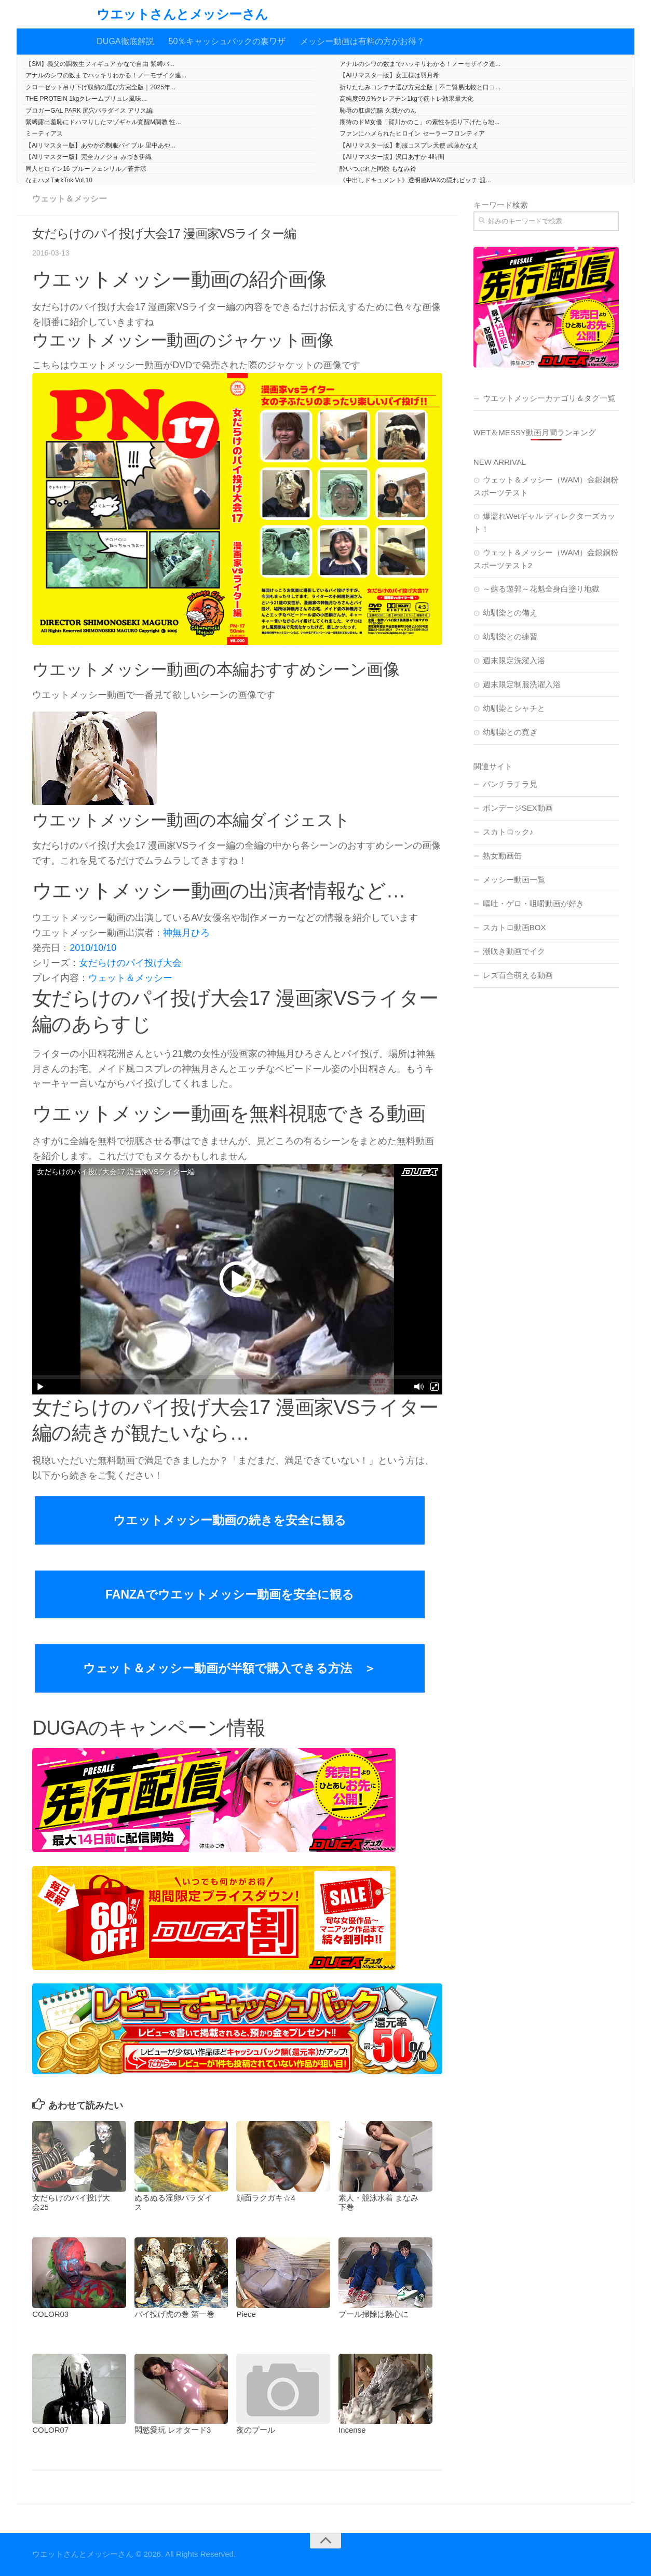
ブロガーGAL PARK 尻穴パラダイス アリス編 (89, 110)
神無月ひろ (186, 933)
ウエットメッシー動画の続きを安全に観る (229, 1520)
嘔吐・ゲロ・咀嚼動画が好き (533, 903)
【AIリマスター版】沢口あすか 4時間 (392, 156)
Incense (352, 2429)
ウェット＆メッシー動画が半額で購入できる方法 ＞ (229, 1668)
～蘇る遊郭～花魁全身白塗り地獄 (541, 588)
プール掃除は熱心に (373, 2314)
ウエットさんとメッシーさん (182, 14)
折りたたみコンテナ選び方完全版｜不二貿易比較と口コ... (420, 87)
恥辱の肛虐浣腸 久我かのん (378, 110)
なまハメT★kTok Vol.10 (58, 180)
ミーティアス (44, 133)
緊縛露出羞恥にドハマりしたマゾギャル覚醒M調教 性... (103, 122)
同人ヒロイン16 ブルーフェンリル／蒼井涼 (85, 168)
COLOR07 (50, 2429)
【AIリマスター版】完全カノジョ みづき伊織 (88, 156)
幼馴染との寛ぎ (510, 732)
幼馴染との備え (510, 612)
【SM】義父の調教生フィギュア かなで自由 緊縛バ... (99, 64)
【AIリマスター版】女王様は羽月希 (389, 75)
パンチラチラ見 (510, 784)
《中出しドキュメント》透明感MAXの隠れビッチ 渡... (415, 180)
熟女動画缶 (502, 855)
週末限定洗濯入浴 (514, 660)
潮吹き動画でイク (514, 951)
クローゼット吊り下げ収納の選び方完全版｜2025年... (100, 87)
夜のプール (255, 2429)
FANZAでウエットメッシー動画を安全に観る (229, 1594)
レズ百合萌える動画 (518, 975)
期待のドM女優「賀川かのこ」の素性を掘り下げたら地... (419, 122)
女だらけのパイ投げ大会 (130, 963)
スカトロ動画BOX (514, 927)
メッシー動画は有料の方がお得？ (362, 41)
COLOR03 (50, 2314)
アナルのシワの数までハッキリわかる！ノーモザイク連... (420, 64)
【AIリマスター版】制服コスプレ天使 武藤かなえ (409, 145)
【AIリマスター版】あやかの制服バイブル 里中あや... (100, 145)
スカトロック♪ (508, 831)
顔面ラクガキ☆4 (265, 2197)
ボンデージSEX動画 (518, 807)
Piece (246, 2314)
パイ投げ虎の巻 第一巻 (174, 2314)
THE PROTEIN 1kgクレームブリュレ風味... (85, 98)
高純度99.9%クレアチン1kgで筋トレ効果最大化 (406, 98)
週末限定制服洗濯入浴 (522, 684)
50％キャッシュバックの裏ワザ (227, 41)
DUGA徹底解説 (125, 41)
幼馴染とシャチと (514, 708)
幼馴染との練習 (510, 636)
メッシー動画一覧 (514, 879)
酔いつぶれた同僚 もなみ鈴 (378, 168)
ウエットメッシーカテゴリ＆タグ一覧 (549, 398)
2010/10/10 (93, 948)
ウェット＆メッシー (69, 198)
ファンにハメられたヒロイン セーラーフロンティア (412, 133)
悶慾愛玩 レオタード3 (172, 2429)
